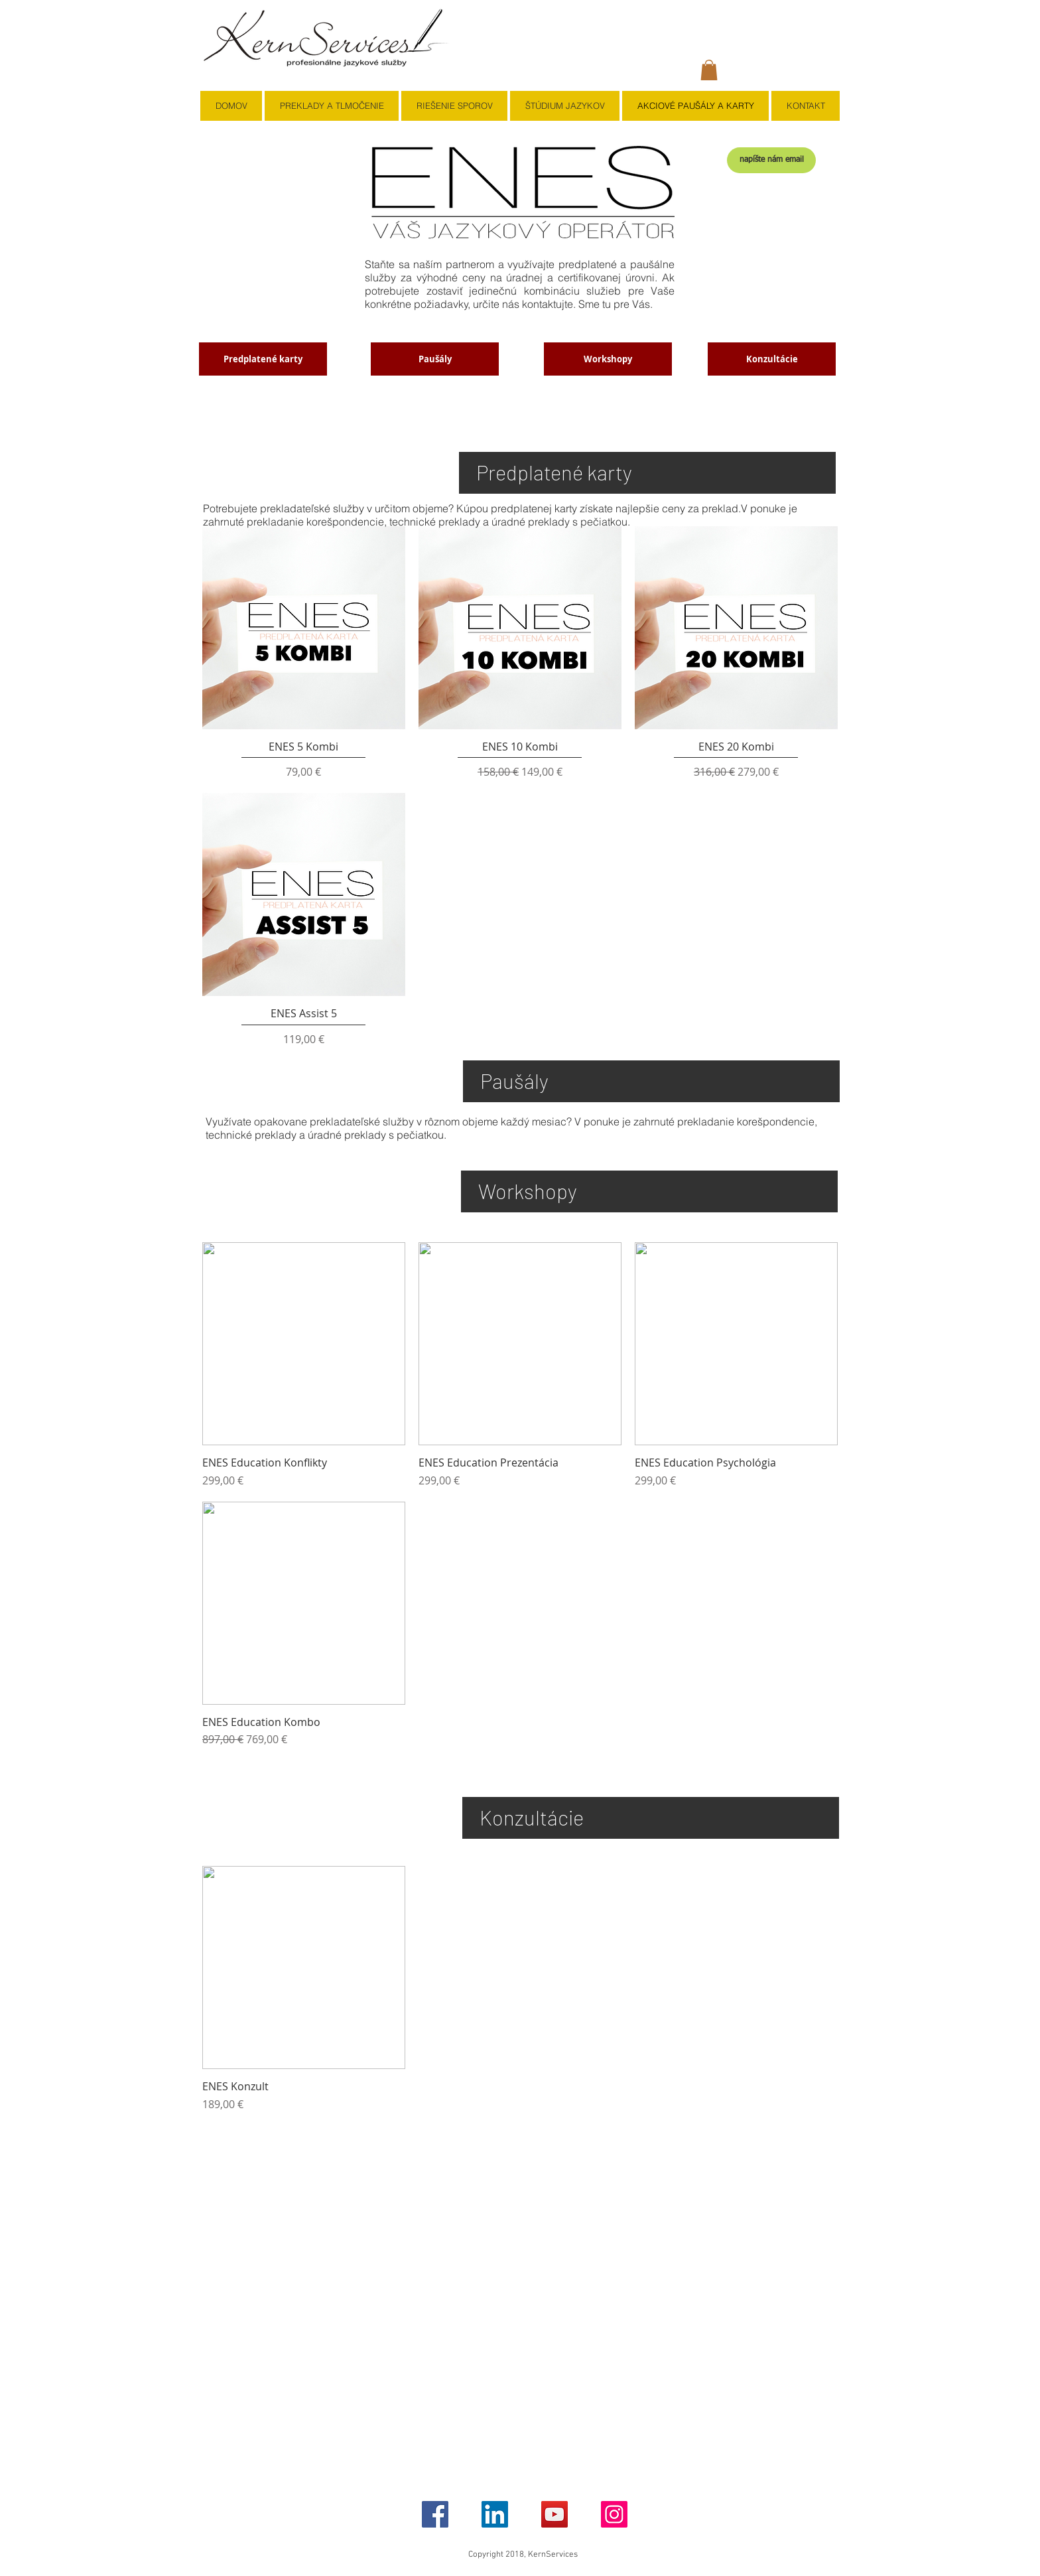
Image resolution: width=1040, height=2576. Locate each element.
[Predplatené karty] (263, 359)
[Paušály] (435, 359)
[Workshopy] (608, 359)
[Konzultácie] (772, 359)
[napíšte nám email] (771, 160)
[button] (709, 70)
